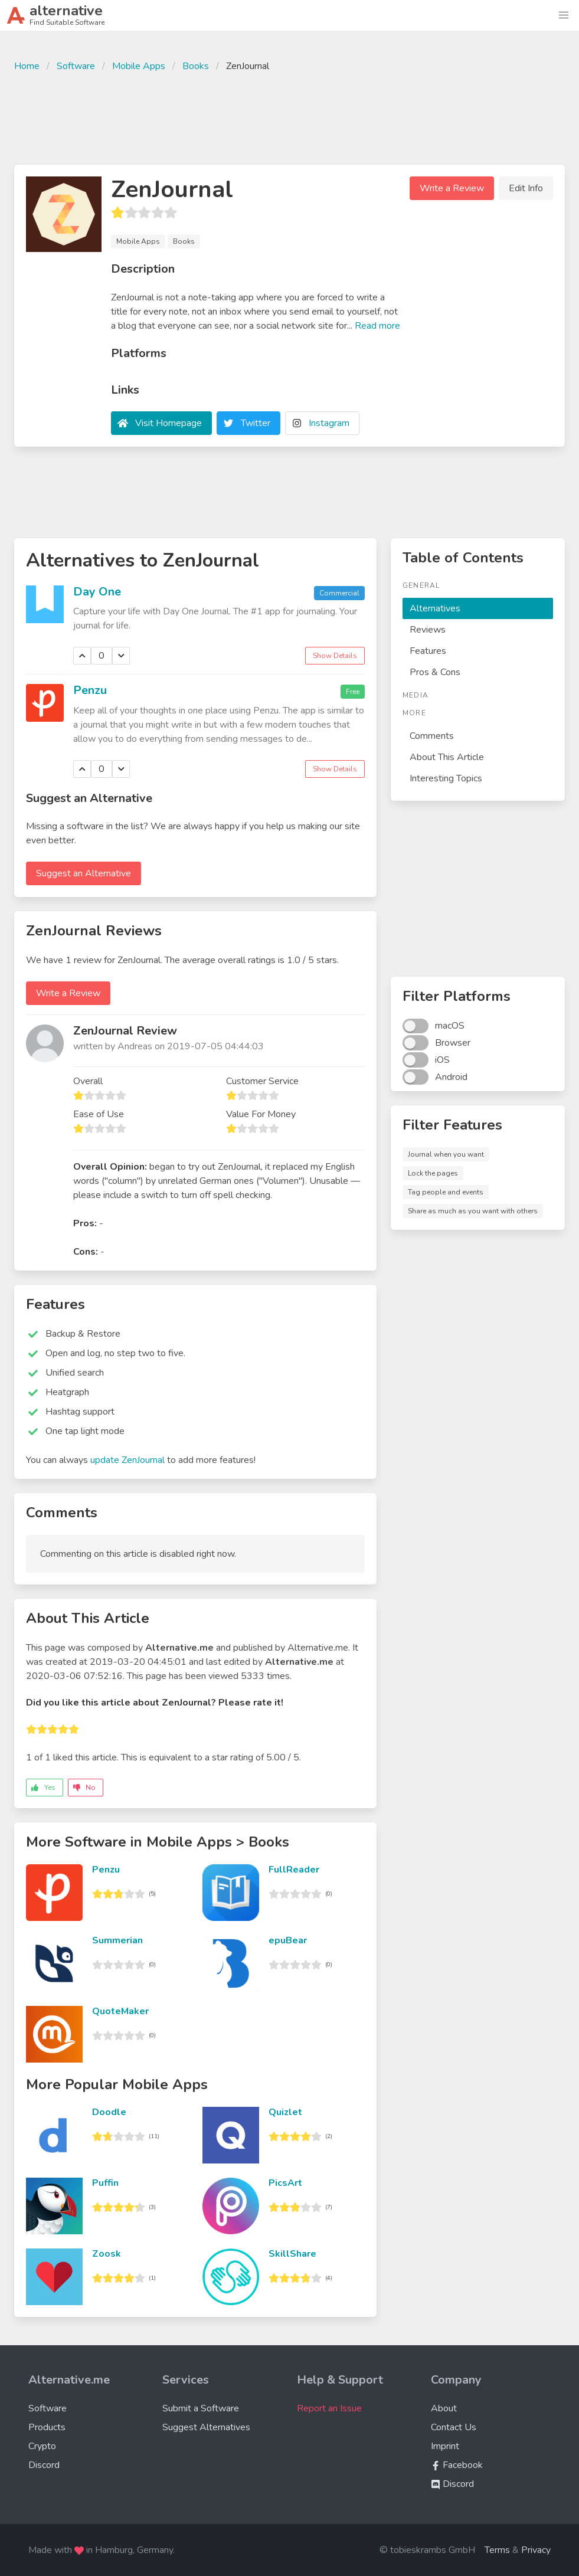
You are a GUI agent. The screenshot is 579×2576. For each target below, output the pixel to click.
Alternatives (435, 608)
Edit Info (526, 188)
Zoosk (106, 2253)
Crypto (42, 2446)
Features (428, 650)
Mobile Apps (138, 66)
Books (195, 66)
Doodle (109, 2112)
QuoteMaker (120, 2011)
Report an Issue (329, 2408)
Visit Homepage (168, 423)
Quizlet (285, 2112)
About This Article (447, 757)
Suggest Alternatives (206, 2427)
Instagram (329, 423)
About (444, 2408)
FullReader (294, 1869)
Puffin (105, 2182)
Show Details (335, 655)
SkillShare (292, 2253)
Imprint (445, 2446)
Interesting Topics (446, 778)
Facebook (457, 2465)
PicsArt (285, 2182)
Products (47, 2427)
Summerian (117, 1940)
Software (76, 66)
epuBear (288, 1940)
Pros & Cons (435, 672)
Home (27, 66)
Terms (497, 2550)
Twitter (255, 423)
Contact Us (453, 2427)
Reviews (428, 629)
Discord (44, 2465)
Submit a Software (200, 2408)
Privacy (536, 2550)
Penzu (90, 690)
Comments (432, 735)
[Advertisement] (290, 116)
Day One (97, 592)
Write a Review (452, 188)
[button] (563, 15)
